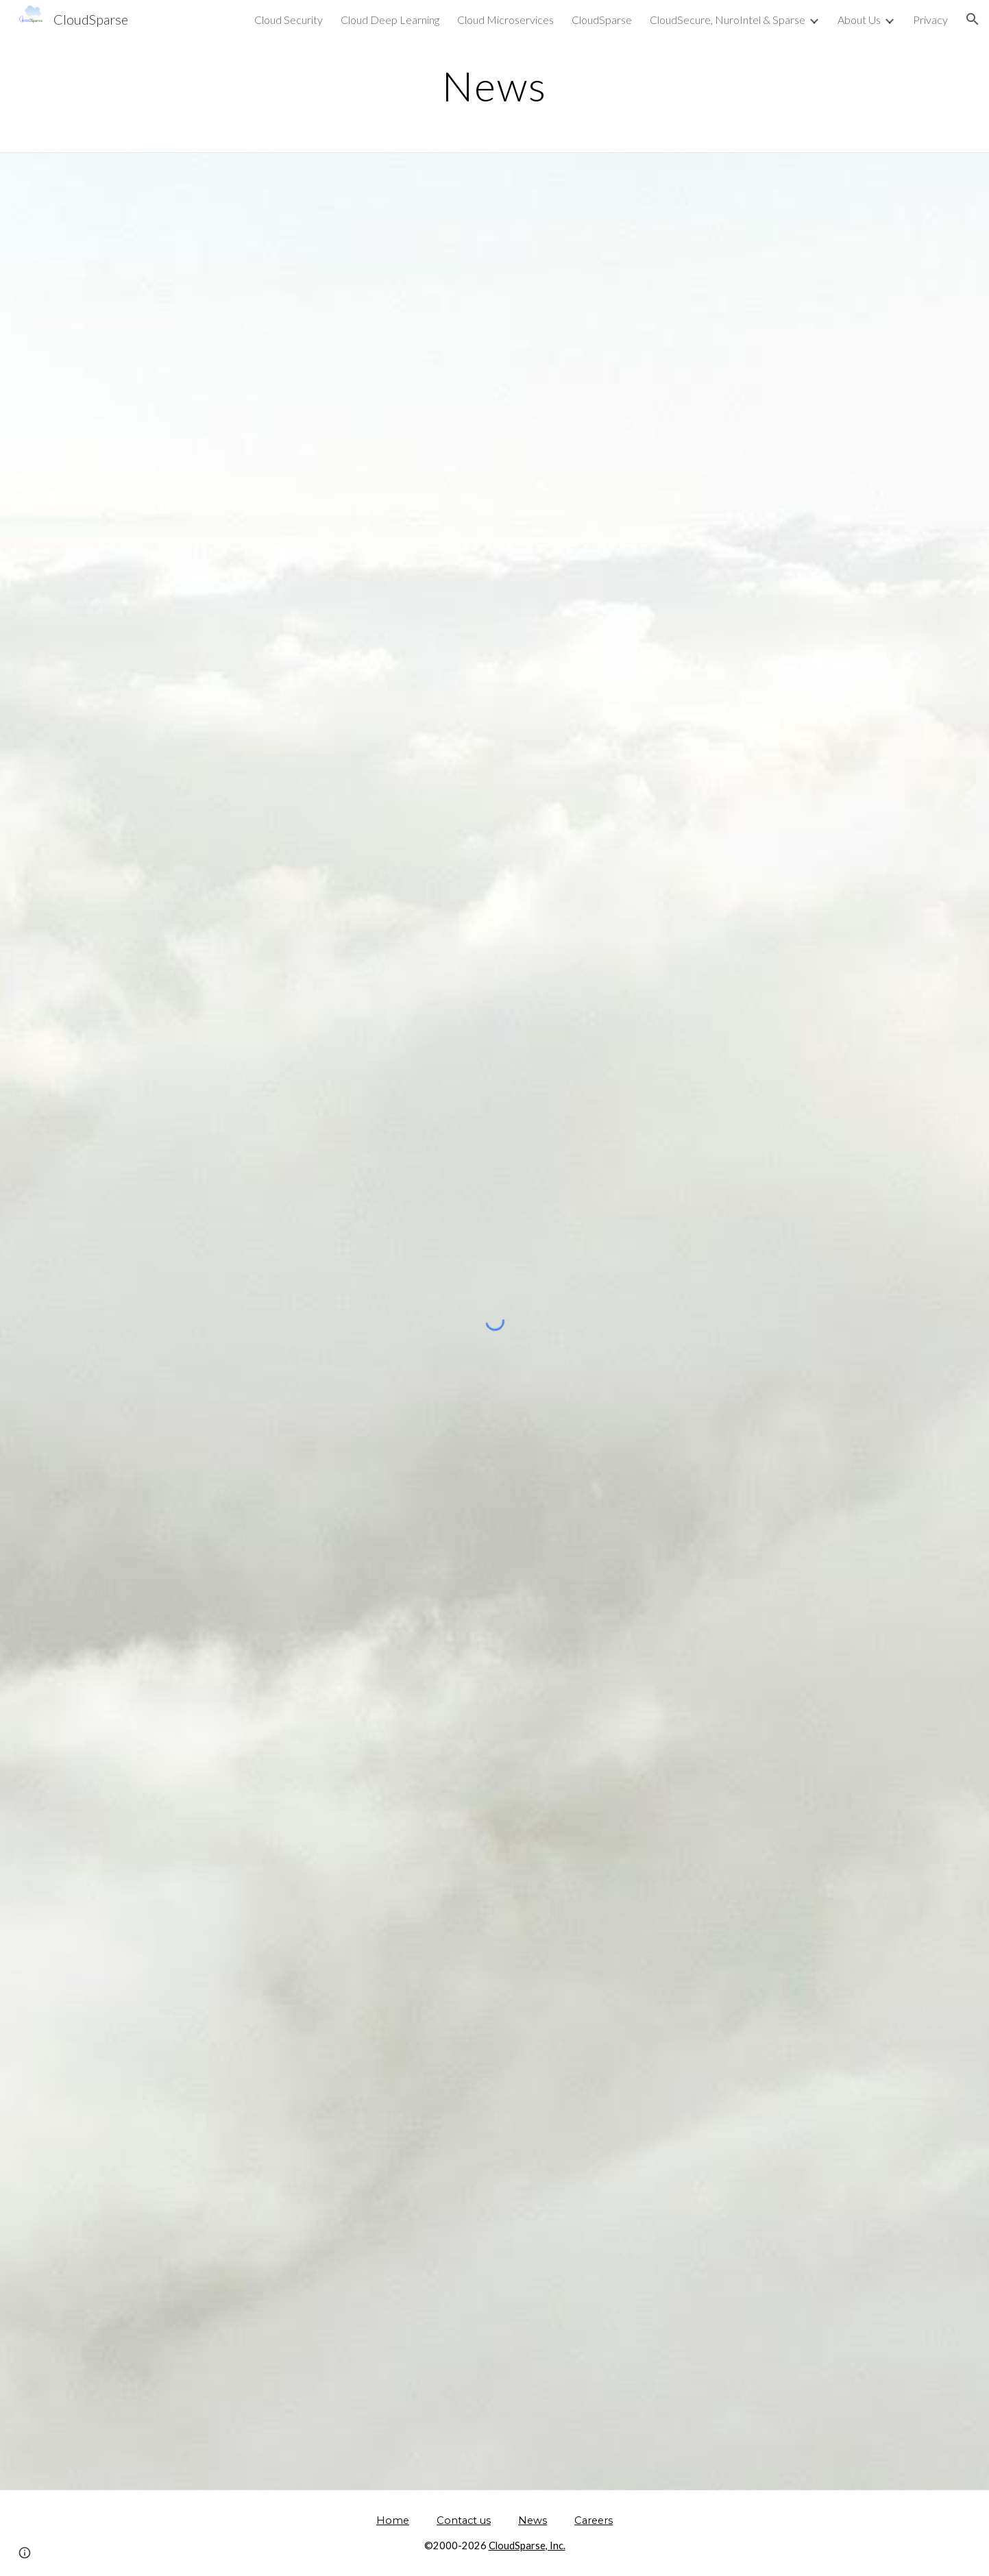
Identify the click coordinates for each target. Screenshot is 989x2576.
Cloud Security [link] (288, 19)
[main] (494, 86)
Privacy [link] (930, 19)
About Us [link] (859, 19)
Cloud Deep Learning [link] (390, 19)
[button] (972, 19)
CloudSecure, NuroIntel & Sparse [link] (727, 19)
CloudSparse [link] (602, 19)
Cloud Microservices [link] (505, 19)
